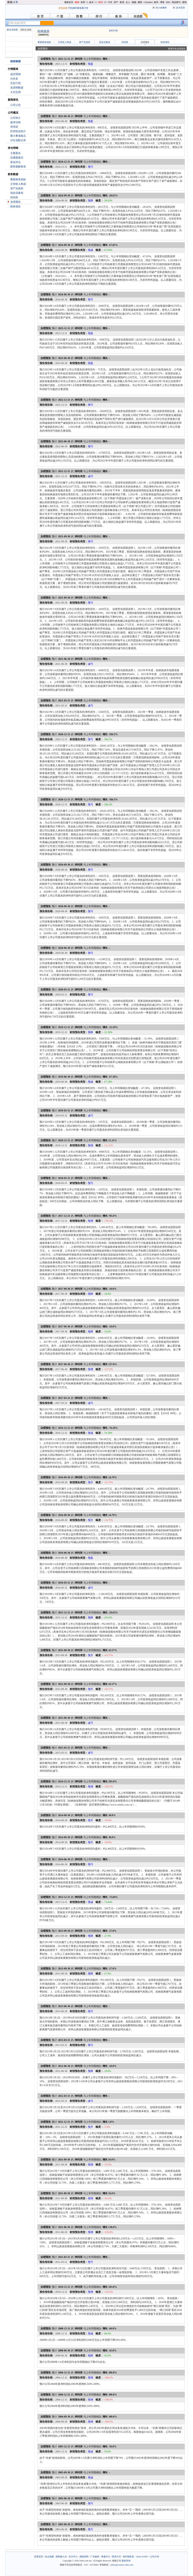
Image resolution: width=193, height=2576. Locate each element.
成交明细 (15, 74)
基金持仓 (15, 162)
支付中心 (73, 2556)
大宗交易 (15, 92)
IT (105, 2)
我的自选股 (25, 29)
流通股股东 (16, 157)
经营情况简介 (18, 131)
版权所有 (126, 2560)
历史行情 (15, 83)
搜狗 (184, 2)
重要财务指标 (18, 179)
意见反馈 (62, 8)
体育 (83, 2)
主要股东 (15, 153)
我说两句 (176, 2)
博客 (162, 2)
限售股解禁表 (18, 166)
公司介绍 (154, 2556)
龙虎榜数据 (16, 87)
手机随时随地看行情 (78, 8)
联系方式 (116, 2556)
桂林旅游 (43, 31)
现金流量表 (16, 193)
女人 (128, 2)
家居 (122, 2)
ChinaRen (148, 2)
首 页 (40, 16)
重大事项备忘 (18, 135)
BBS (168, 2)
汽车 (110, 2)
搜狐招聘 (84, 2556)
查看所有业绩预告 (177, 48)
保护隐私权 (128, 2556)
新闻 (77, 2)
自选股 (138, 16)
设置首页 (38, 2556)
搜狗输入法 (61, 2556)
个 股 (59, 16)
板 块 (118, 16)
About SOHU (142, 2556)
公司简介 (15, 117)
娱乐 (91, 2)
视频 (134, 2)
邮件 (156, 2)
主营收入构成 (18, 184)
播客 (140, 2)
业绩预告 (15, 202)
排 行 (99, 16)
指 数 (79, 16)
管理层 (14, 126)
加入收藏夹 (161, 7)
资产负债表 (16, 188)
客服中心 (105, 2556)
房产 (116, 2)
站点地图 (49, 2556)
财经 (100, 2)
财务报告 (15, 206)
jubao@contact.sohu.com (122, 2564)
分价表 (14, 78)
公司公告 (15, 105)
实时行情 (113, 30)
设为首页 (180, 7)
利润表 (14, 197)
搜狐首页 (68, 2)
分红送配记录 (18, 140)
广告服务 (94, 2556)
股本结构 (15, 122)
